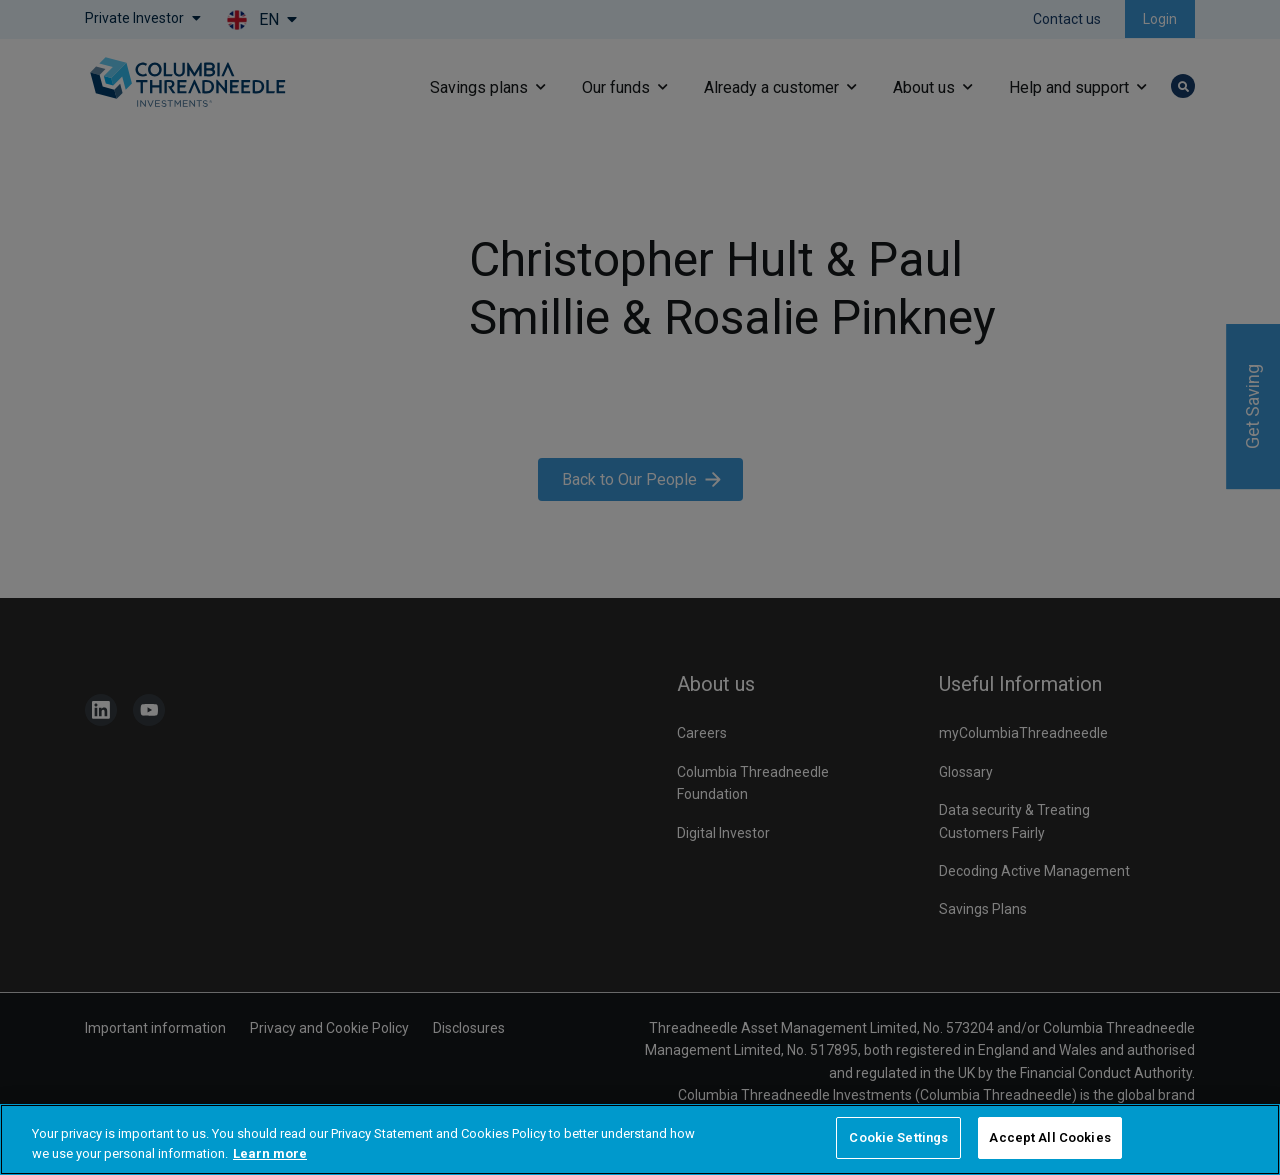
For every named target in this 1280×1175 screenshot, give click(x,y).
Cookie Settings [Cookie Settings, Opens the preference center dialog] (898, 1137)
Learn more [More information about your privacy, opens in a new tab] (270, 1153)
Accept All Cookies (1049, 1137)
